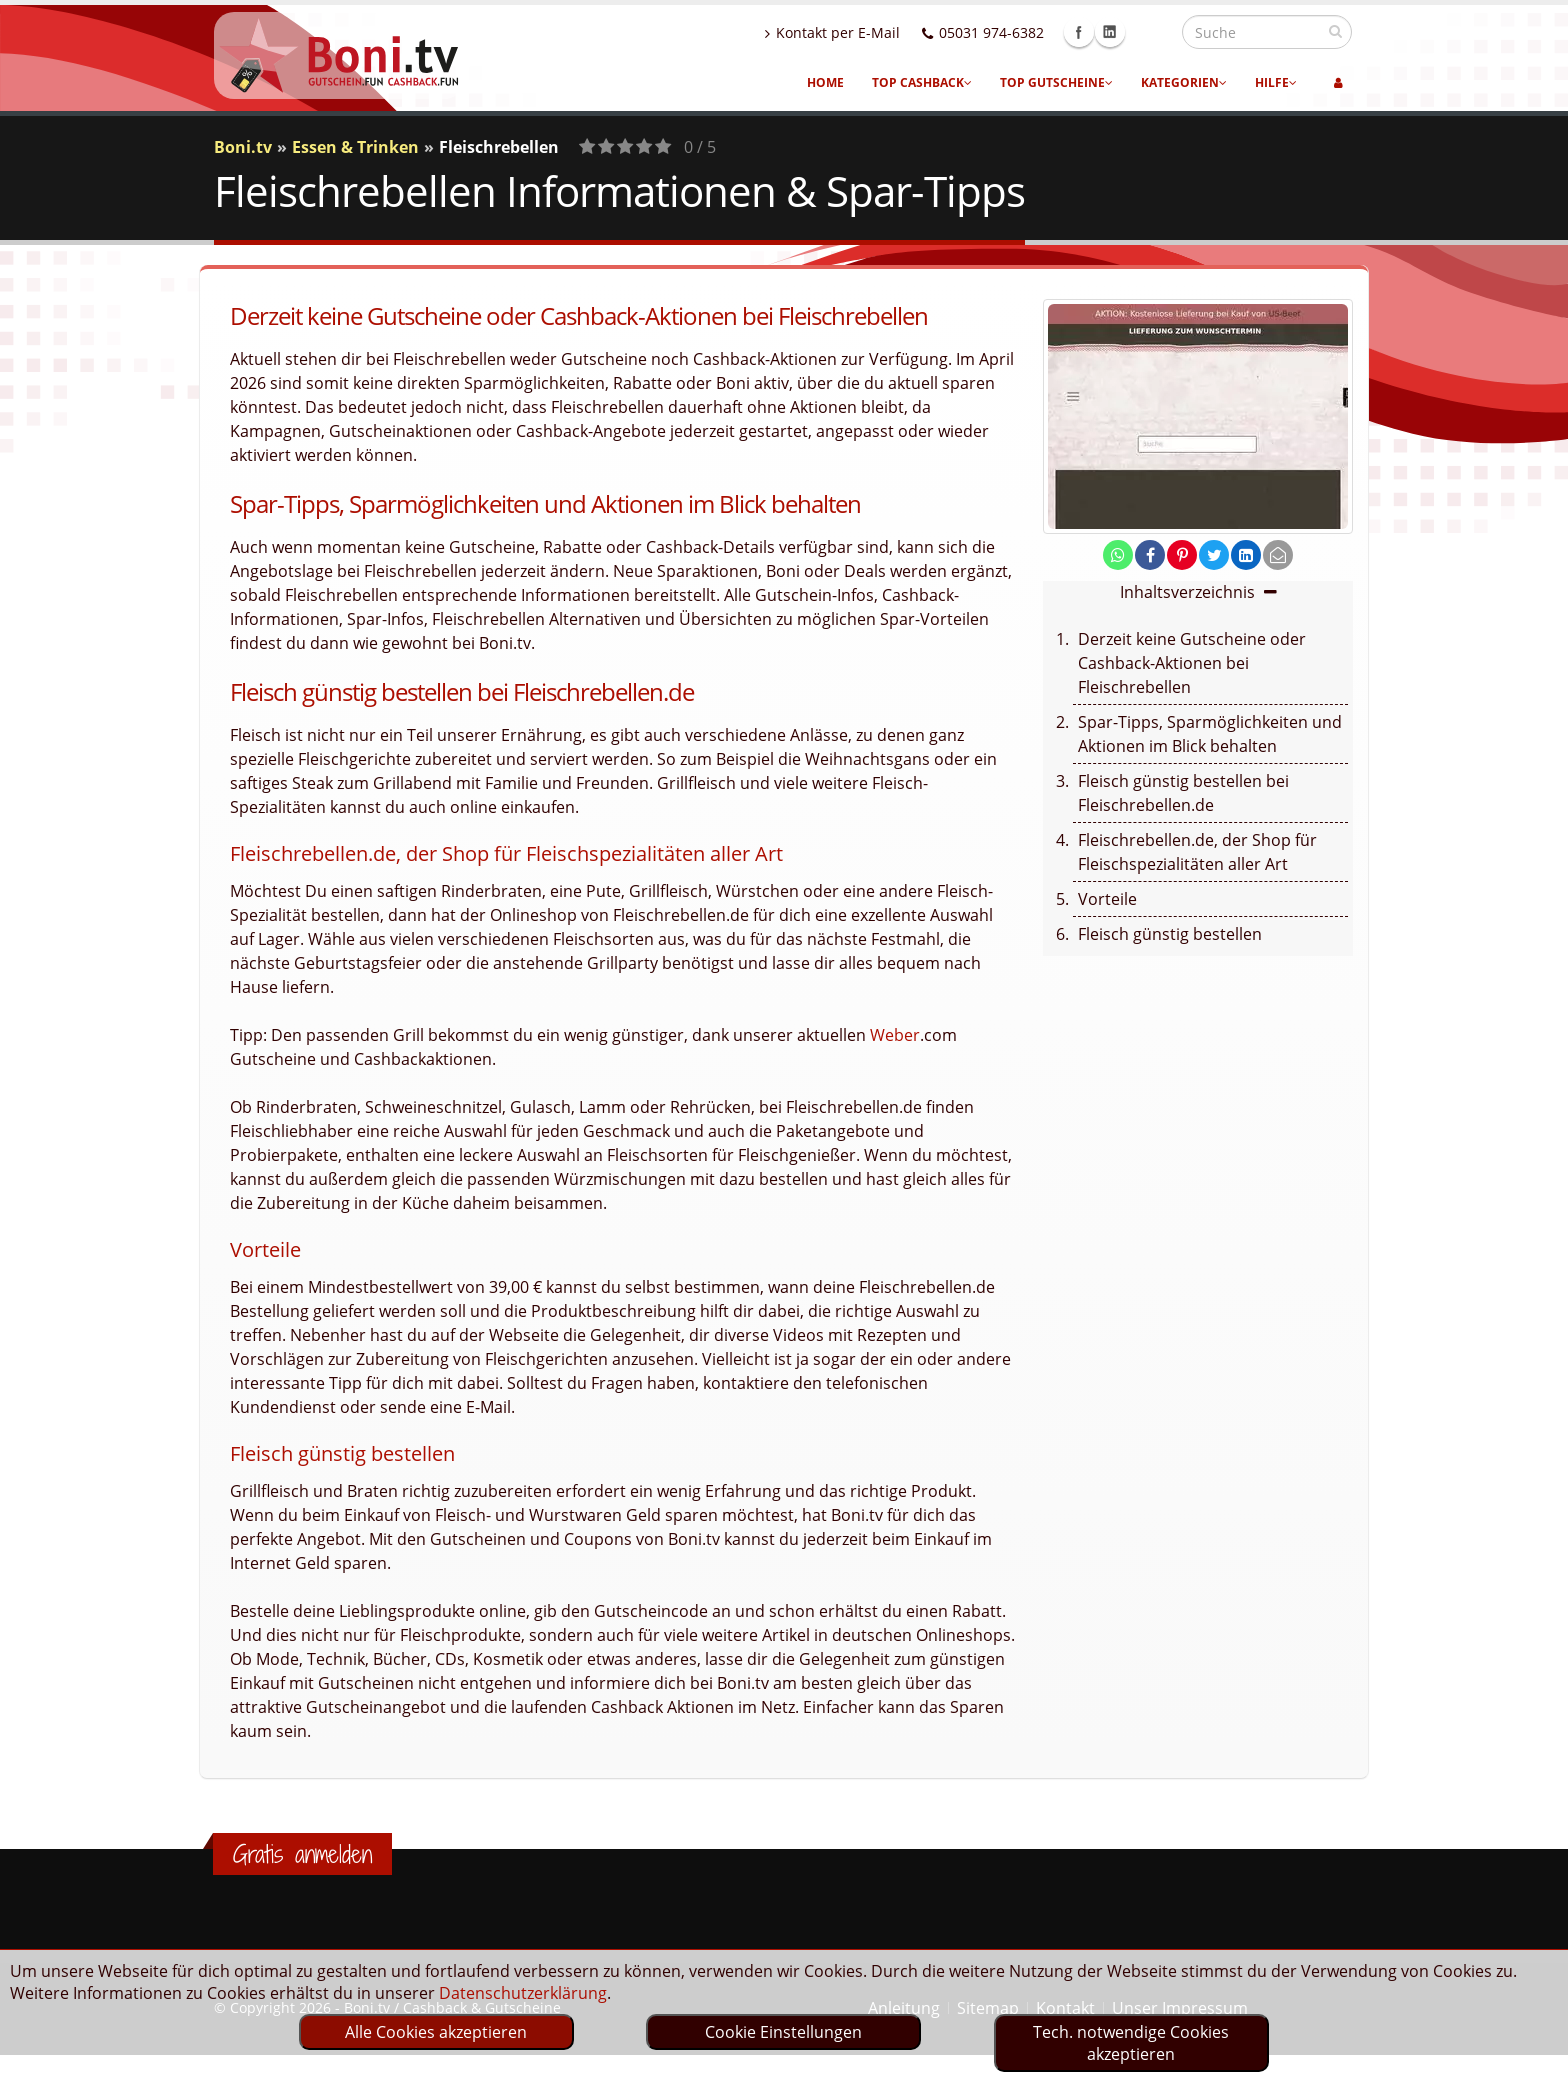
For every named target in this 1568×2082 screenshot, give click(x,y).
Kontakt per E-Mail (875, 32)
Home (825, 82)
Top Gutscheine (1056, 82)
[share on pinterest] (1182, 555)
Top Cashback (922, 82)
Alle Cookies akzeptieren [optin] (436, 2032)
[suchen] (1335, 31)
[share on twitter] (1214, 555)
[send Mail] (1278, 555)
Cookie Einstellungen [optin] (783, 2032)
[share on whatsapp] (1118, 555)
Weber (895, 1035)
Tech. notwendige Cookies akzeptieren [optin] (1131, 2043)
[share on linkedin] (1246, 555)
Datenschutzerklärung (523, 1993)
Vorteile (1107, 899)
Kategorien (1184, 82)
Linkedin (1153, 32)
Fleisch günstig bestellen (1170, 934)
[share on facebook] (1150, 555)
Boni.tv (243, 147)
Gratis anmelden (302, 1854)
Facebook (1122, 32)
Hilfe (1276, 82)
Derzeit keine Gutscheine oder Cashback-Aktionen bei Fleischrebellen (1192, 663)
